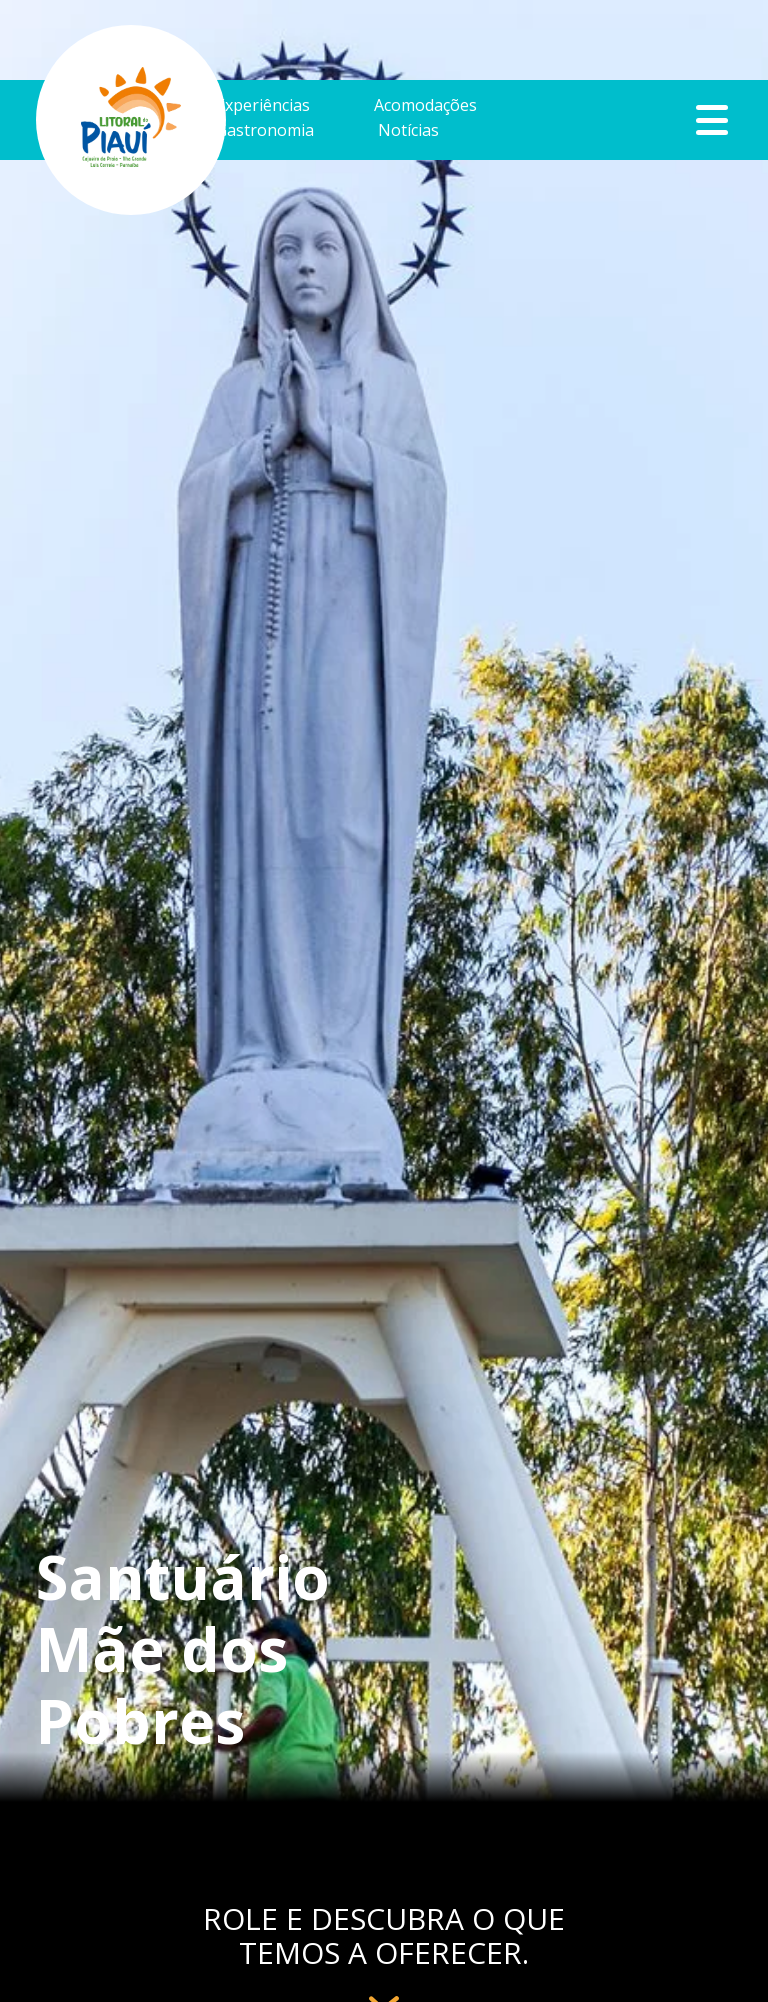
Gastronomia (265, 131)
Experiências (263, 106)
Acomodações (425, 106)
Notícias (408, 131)
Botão (712, 120)
